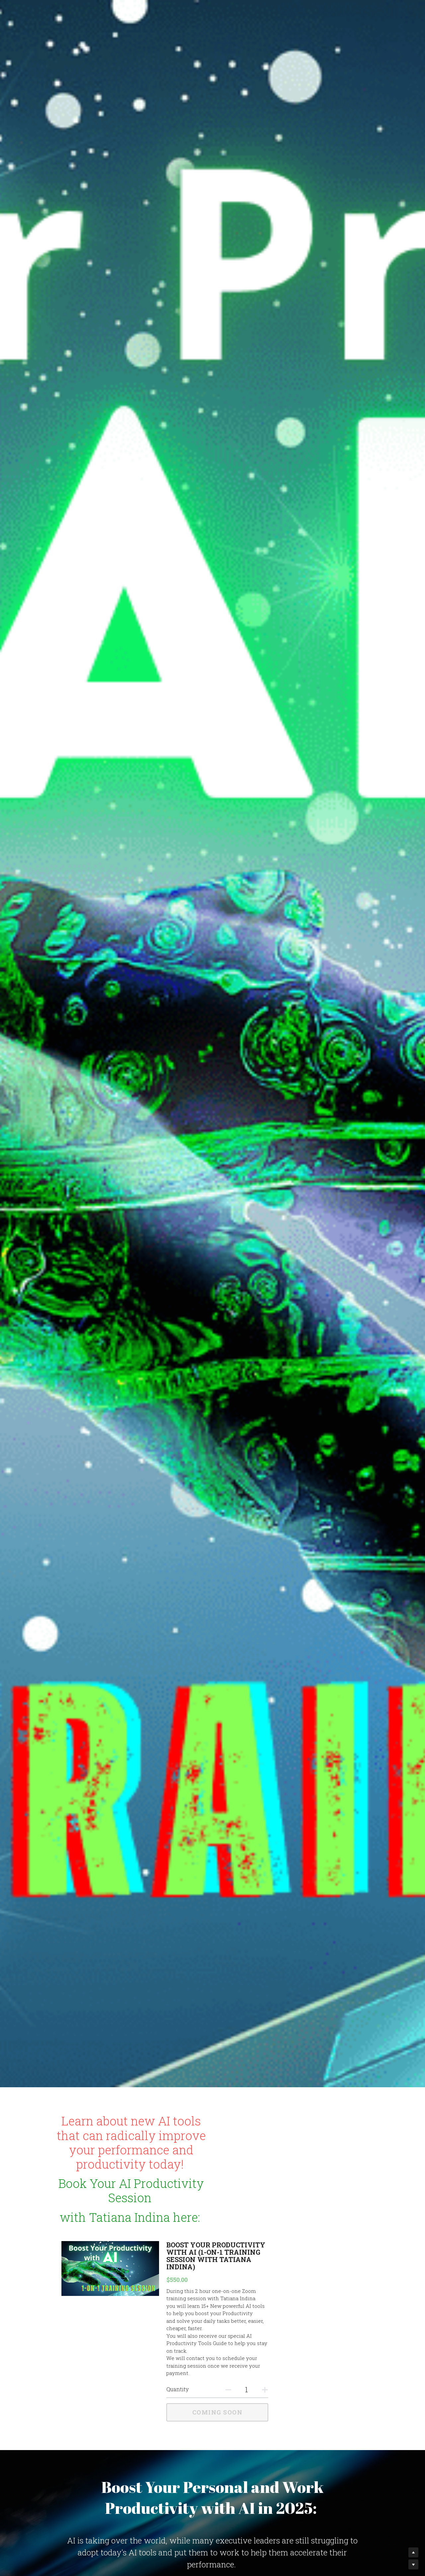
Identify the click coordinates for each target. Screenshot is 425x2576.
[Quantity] (306, 2324)
